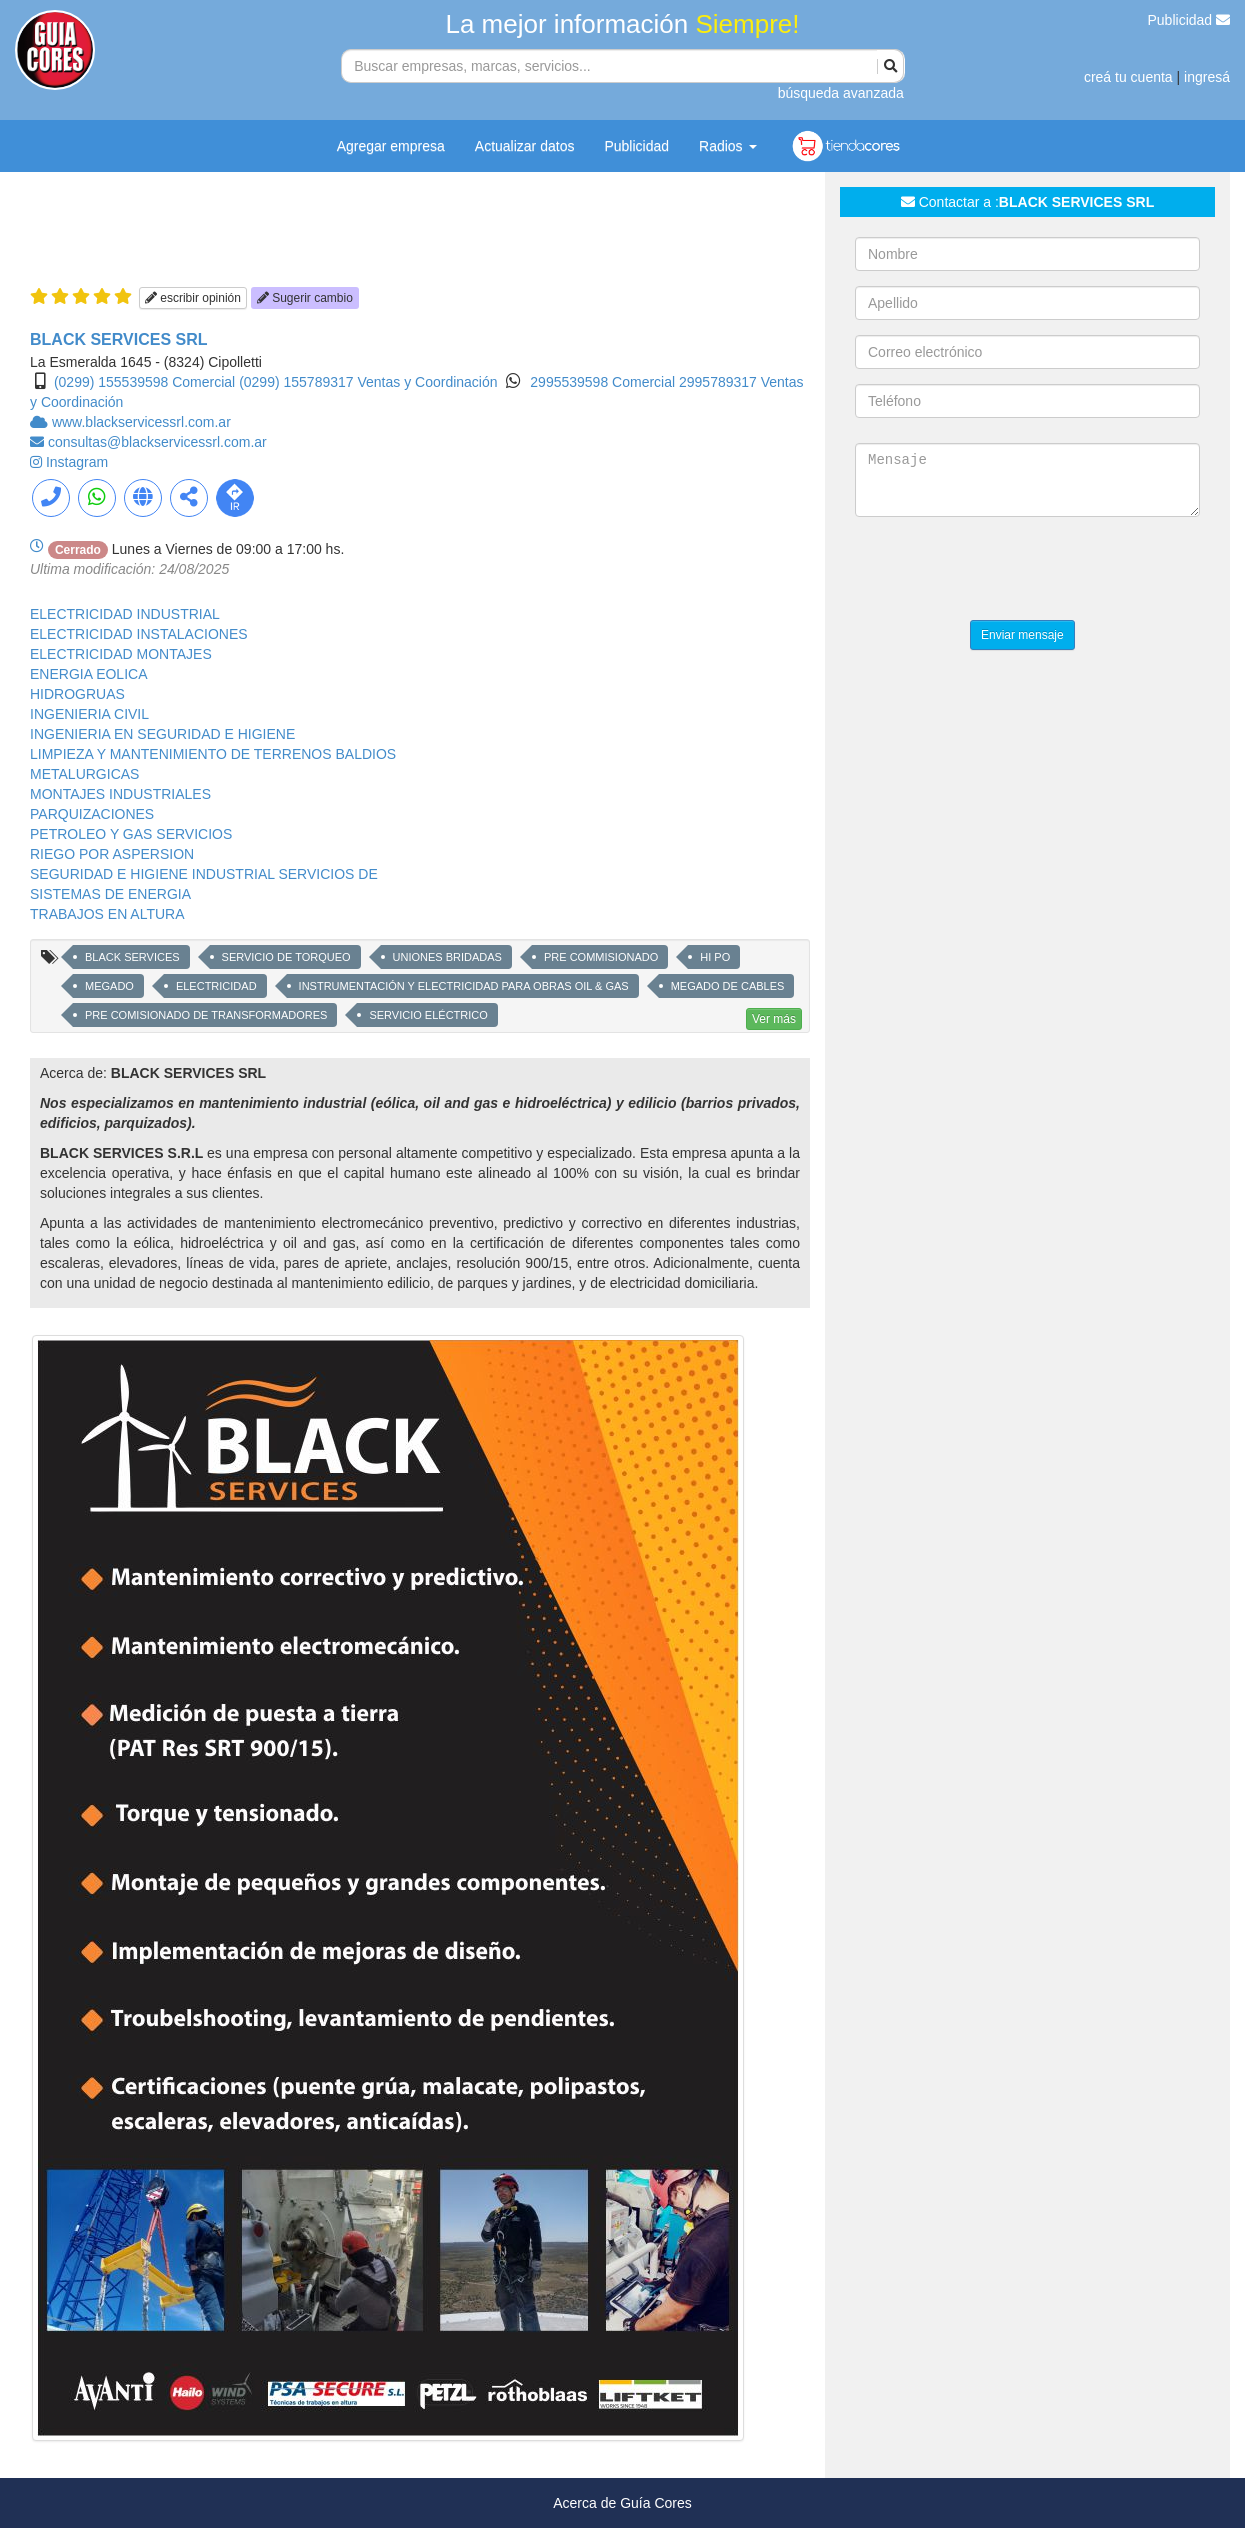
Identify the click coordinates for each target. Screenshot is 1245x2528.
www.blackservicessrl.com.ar (141, 422)
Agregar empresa (391, 146)
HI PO (715, 957)
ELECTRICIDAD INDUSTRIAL (125, 614)
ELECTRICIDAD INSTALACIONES (139, 634)
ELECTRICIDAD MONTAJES (121, 654)
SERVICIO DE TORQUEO (286, 957)
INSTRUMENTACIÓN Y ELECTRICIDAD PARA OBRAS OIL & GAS (464, 986)
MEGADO (109, 986)
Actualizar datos (525, 146)
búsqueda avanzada (841, 93)
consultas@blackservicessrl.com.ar (157, 442)
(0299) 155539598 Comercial (144, 382)
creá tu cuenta (1128, 77)
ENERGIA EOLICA (88, 674)
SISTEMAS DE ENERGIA (110, 894)
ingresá (1207, 77)
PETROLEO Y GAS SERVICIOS (131, 834)
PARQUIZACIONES (92, 814)
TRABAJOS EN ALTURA (107, 914)
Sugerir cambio (305, 298)
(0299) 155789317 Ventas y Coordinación (368, 382)
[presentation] (1007, 571)
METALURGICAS (84, 774)
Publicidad (1189, 20)
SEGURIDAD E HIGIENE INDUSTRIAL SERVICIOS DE (204, 874)
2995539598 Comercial (604, 382)
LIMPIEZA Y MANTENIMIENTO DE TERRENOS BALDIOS (213, 754)
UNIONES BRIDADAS (447, 957)
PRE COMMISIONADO (601, 957)
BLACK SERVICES (132, 957)
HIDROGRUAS (77, 694)
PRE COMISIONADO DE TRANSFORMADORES (206, 1015)
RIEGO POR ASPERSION (112, 854)
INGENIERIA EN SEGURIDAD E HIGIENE (162, 734)
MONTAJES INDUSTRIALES (120, 794)
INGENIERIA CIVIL (89, 714)
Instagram (77, 462)
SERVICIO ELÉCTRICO (428, 1015)
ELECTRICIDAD (216, 986)
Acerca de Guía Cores (622, 2503)
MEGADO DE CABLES (728, 986)
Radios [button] (727, 146)
